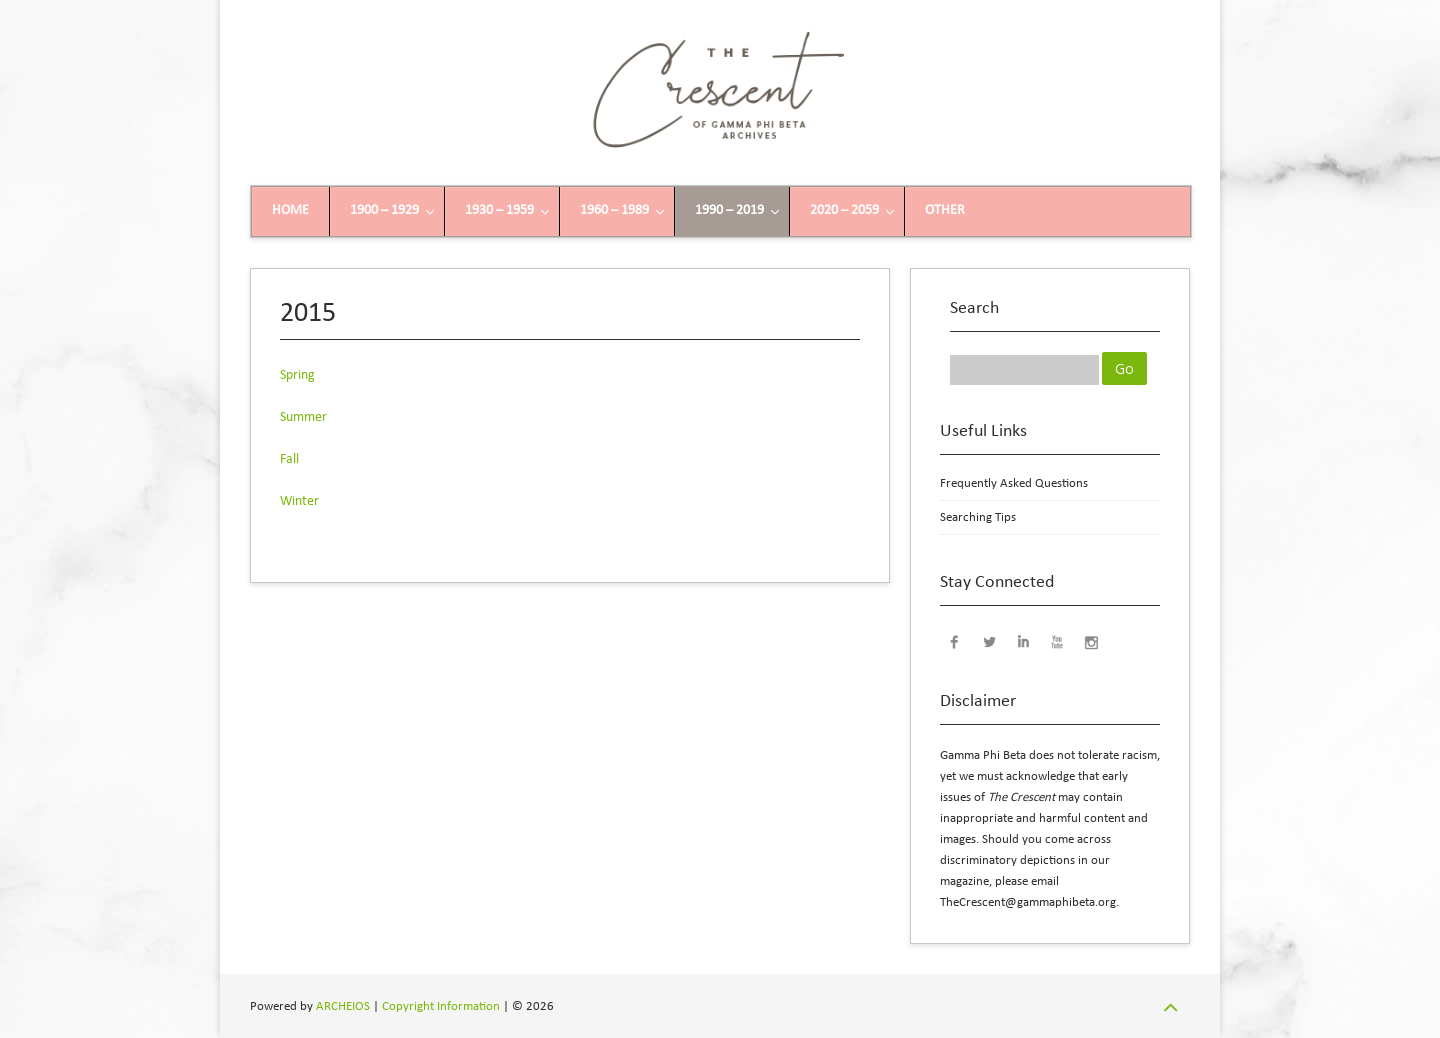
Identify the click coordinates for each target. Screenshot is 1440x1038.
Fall (289, 459)
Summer (303, 417)
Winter (299, 501)
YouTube (1057, 641)
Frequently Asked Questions (1014, 483)
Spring (297, 375)
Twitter (989, 641)
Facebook (955, 641)
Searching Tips (978, 517)
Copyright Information (441, 1006)
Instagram (1091, 641)
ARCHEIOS (343, 1006)
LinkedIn (1023, 641)
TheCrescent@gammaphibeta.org (1028, 902)
